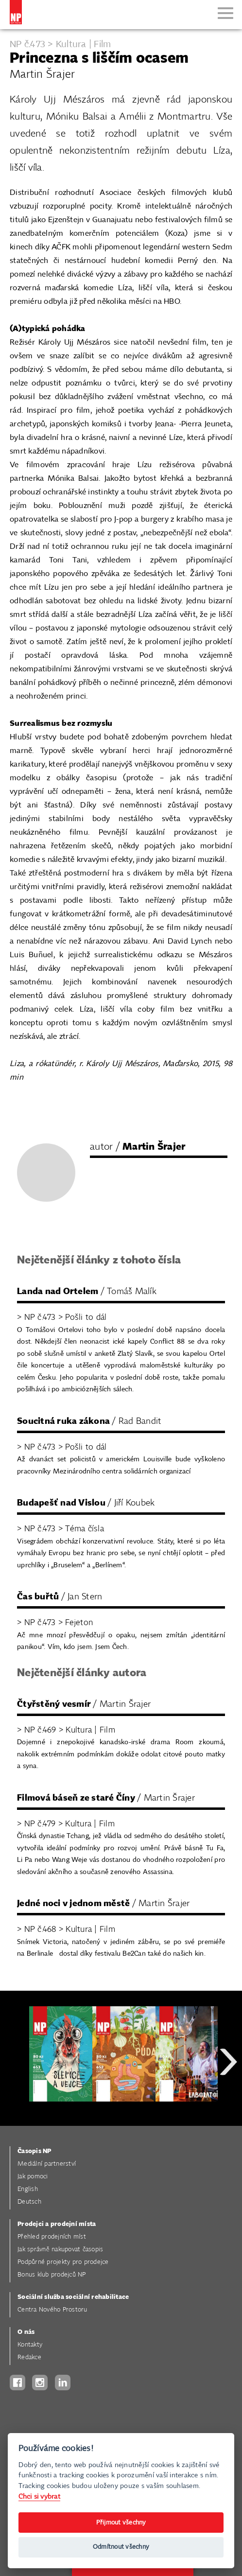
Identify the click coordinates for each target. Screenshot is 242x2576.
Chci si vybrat (39, 2496)
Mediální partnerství (46, 2164)
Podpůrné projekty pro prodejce (63, 2262)
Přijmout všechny (121, 2523)
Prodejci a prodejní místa (56, 2224)
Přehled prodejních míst (51, 2237)
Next (228, 2096)
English (27, 2189)
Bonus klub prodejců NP (51, 2275)
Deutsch (29, 2202)
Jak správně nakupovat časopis (60, 2249)
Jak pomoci (32, 2176)
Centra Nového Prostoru (52, 2310)
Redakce (29, 2357)
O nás (26, 2332)
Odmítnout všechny (121, 2547)
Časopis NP (34, 2151)
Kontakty (29, 2345)
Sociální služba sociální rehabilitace (73, 2297)
